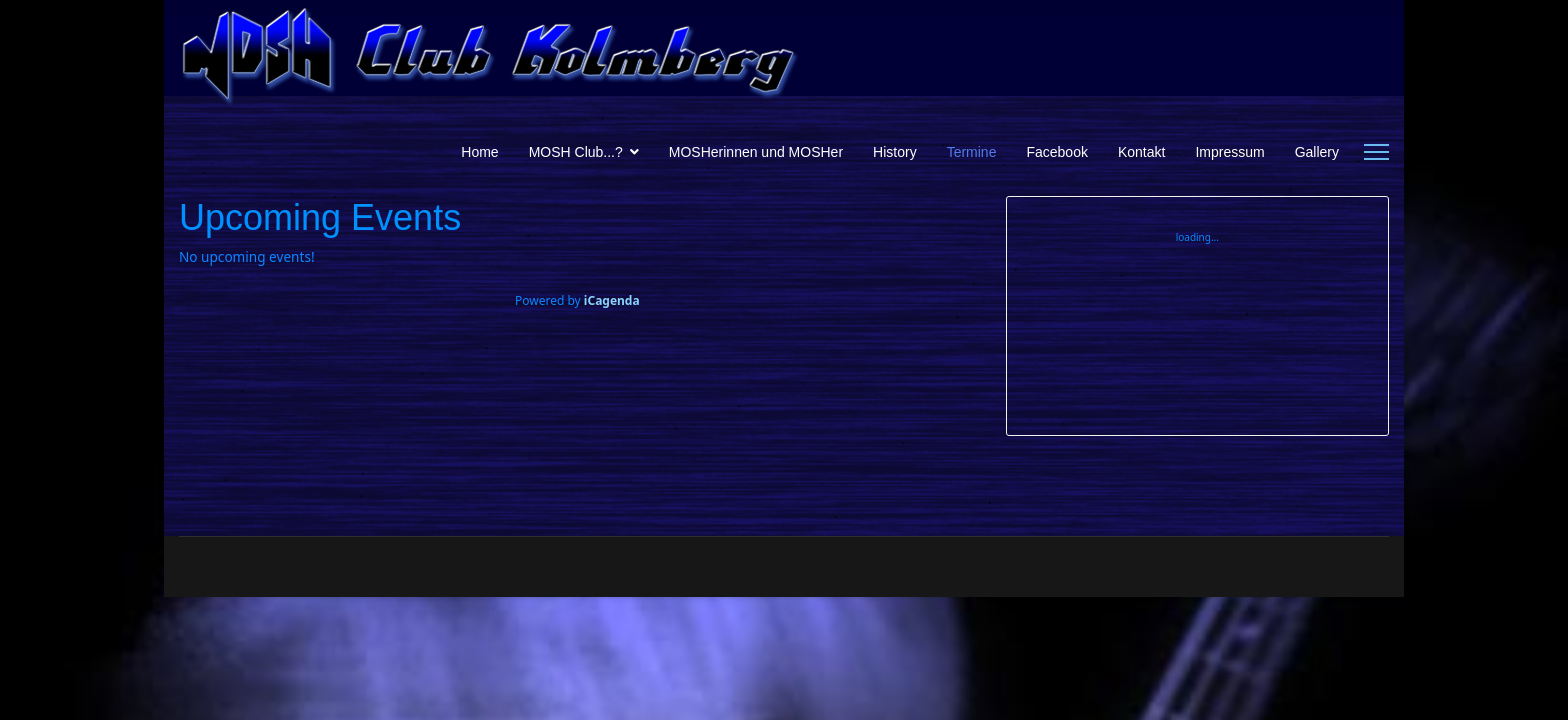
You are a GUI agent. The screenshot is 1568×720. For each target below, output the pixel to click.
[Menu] (1376, 152)
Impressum (1229, 152)
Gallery (1317, 152)
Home (479, 152)
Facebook (1056, 152)
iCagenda (612, 300)
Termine (972, 152)
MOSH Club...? (576, 152)
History (895, 152)
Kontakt (1141, 152)
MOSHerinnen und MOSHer (756, 152)
